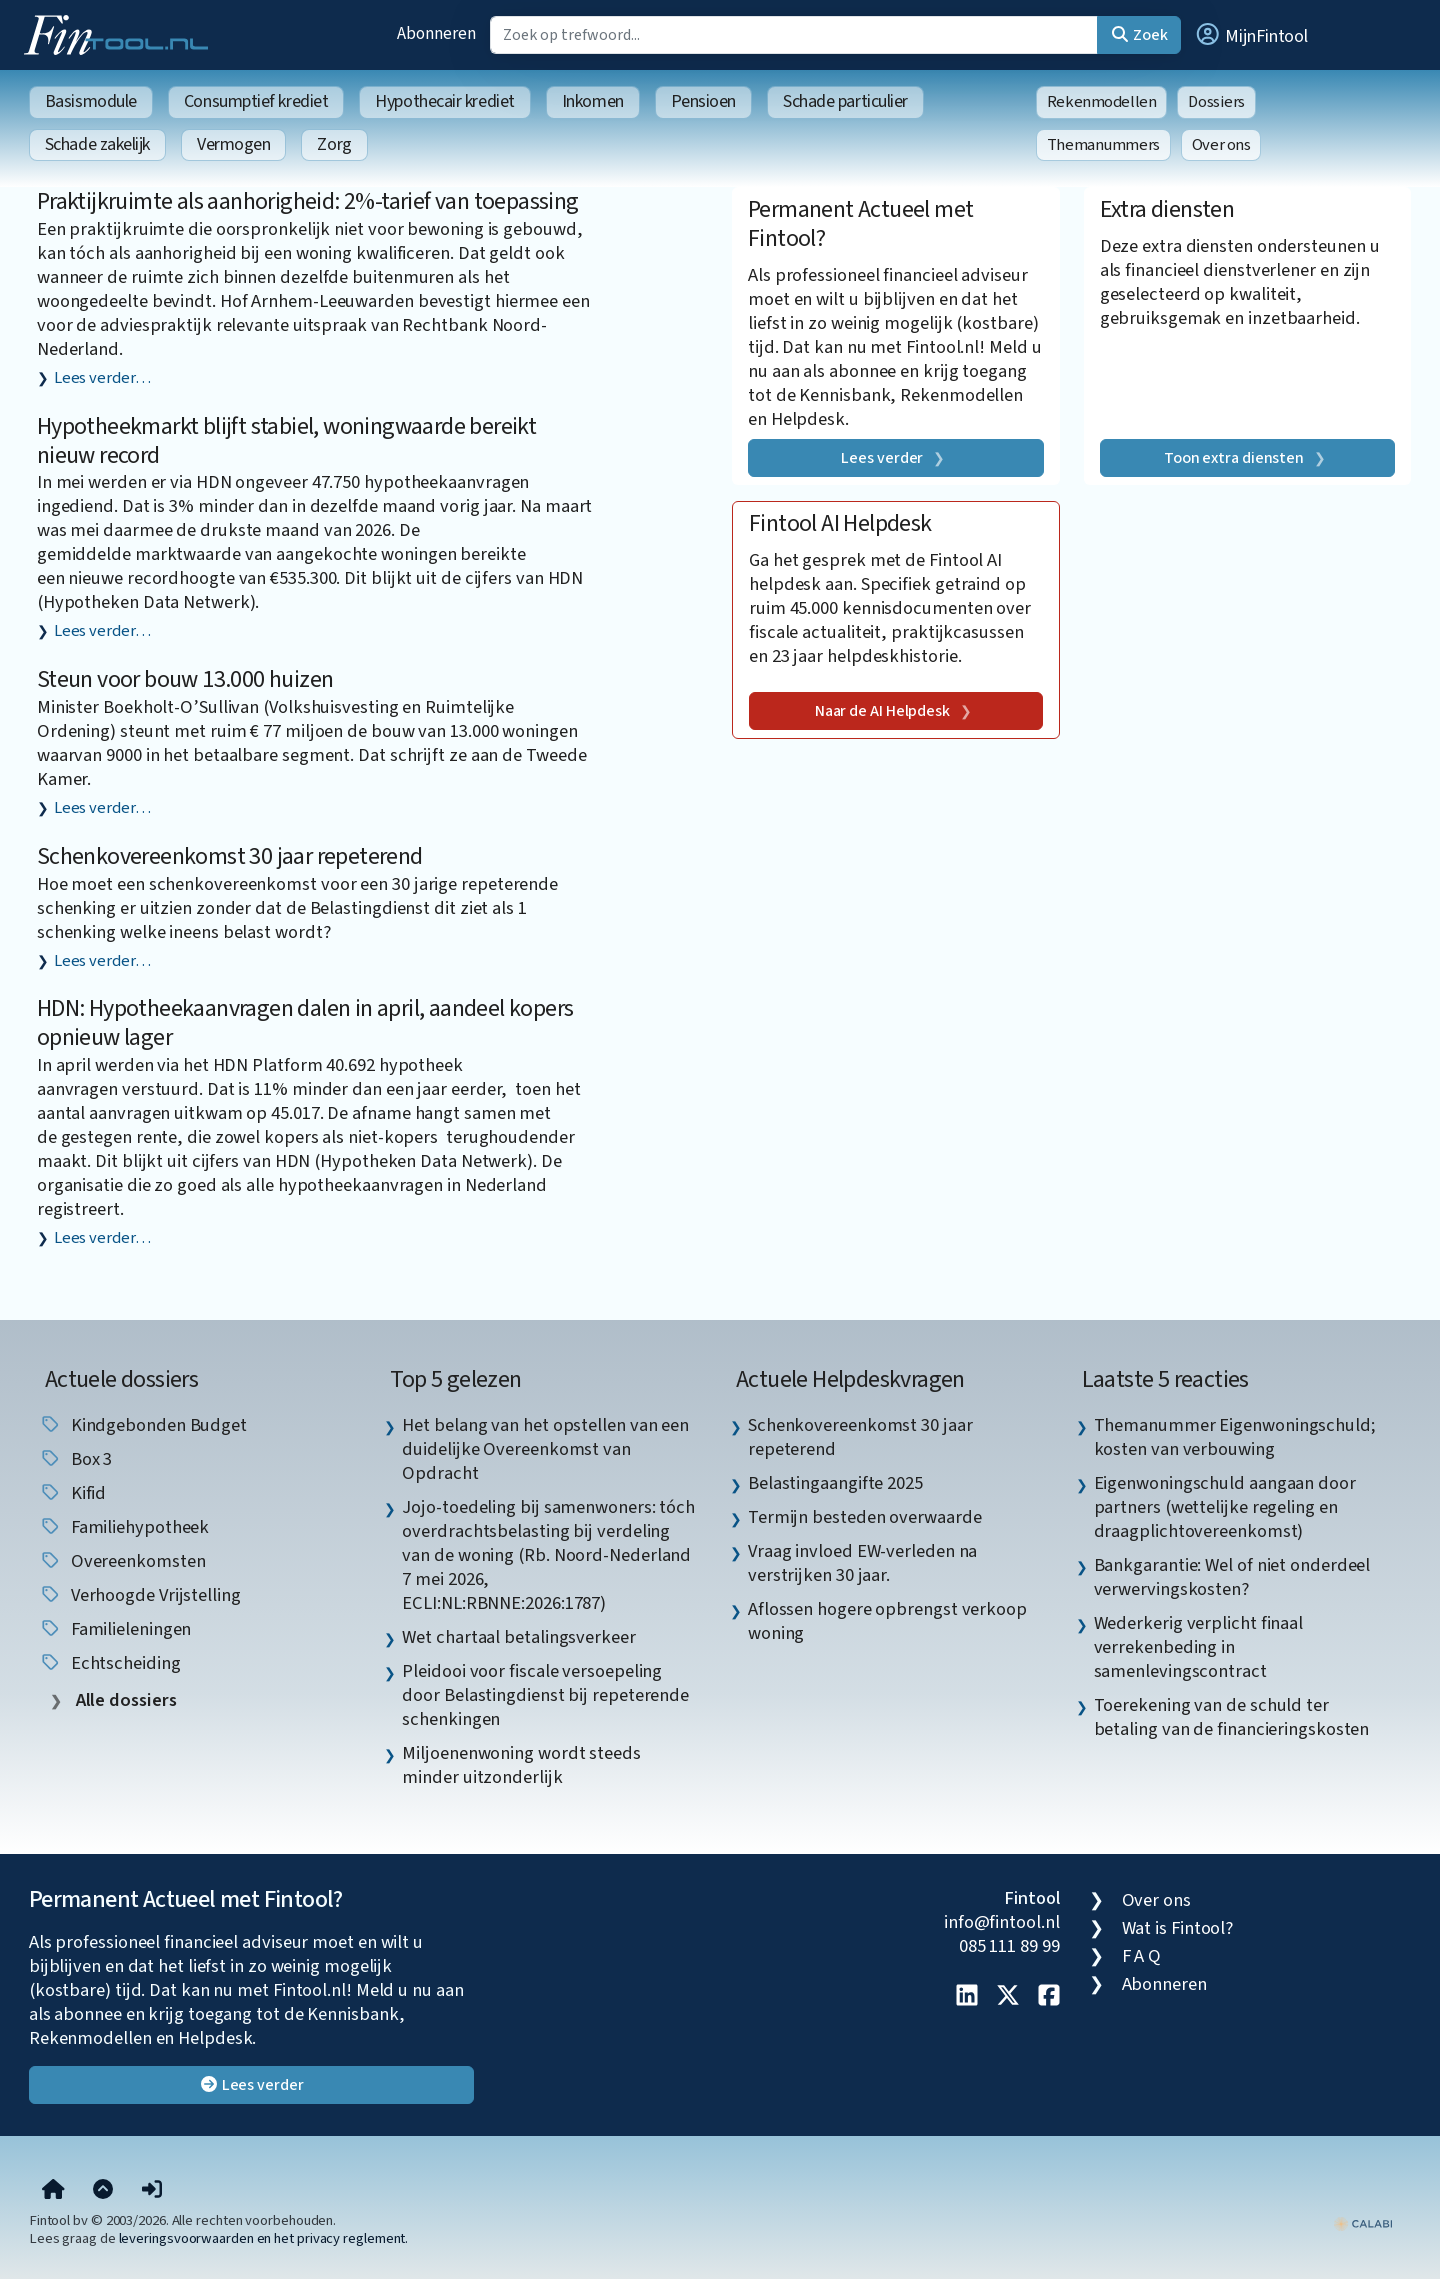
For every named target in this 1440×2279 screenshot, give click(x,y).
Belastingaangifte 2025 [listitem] (835, 1483)
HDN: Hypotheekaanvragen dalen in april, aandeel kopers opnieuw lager (305, 1023)
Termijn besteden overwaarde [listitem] (865, 1517)
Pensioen (703, 101)
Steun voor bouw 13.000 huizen (185, 679)
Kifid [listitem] (72, 1493)
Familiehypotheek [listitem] (124, 1527)
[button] (1251, 35)
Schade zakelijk (97, 144)
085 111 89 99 (1009, 1946)
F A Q (1142, 1956)
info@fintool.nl (1002, 1922)
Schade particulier (845, 101)
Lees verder (882, 458)
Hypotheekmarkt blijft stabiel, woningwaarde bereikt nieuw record (286, 441)
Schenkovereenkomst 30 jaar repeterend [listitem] (860, 1437)
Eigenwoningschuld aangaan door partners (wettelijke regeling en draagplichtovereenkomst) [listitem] (1225, 1507)
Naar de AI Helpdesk (882, 711)
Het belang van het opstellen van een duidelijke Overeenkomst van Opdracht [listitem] (545, 1449)
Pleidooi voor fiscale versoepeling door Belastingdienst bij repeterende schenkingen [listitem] (545, 1695)
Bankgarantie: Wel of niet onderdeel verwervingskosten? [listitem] (1232, 1577)
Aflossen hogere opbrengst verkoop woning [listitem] (887, 1621)
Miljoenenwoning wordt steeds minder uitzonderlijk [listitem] (521, 1765)
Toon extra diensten (1234, 458)
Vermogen (233, 144)
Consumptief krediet (256, 101)
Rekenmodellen (1102, 102)
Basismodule (91, 101)
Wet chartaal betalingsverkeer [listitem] (518, 1637)
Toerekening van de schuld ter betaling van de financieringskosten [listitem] (1232, 1717)
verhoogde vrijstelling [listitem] (140, 1595)
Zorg (334, 144)
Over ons (1221, 145)
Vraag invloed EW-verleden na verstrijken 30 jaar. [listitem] (862, 1563)
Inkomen (593, 101)
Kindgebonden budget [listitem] (143, 1425)
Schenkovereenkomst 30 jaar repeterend (230, 856)
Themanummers (1103, 145)
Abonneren (436, 33)
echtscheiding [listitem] (110, 1663)
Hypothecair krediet (444, 101)
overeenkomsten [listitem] (122, 1561)
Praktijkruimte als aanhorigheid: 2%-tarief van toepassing (308, 201)
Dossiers (1216, 102)
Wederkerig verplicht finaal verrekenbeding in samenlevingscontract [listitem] (1199, 1647)
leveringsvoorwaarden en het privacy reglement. (264, 2238)
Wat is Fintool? (1178, 1928)
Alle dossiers (124, 1700)
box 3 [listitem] (75, 1459)
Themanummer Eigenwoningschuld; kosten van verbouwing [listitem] (1235, 1437)
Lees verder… (102, 378)
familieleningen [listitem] (115, 1629)
